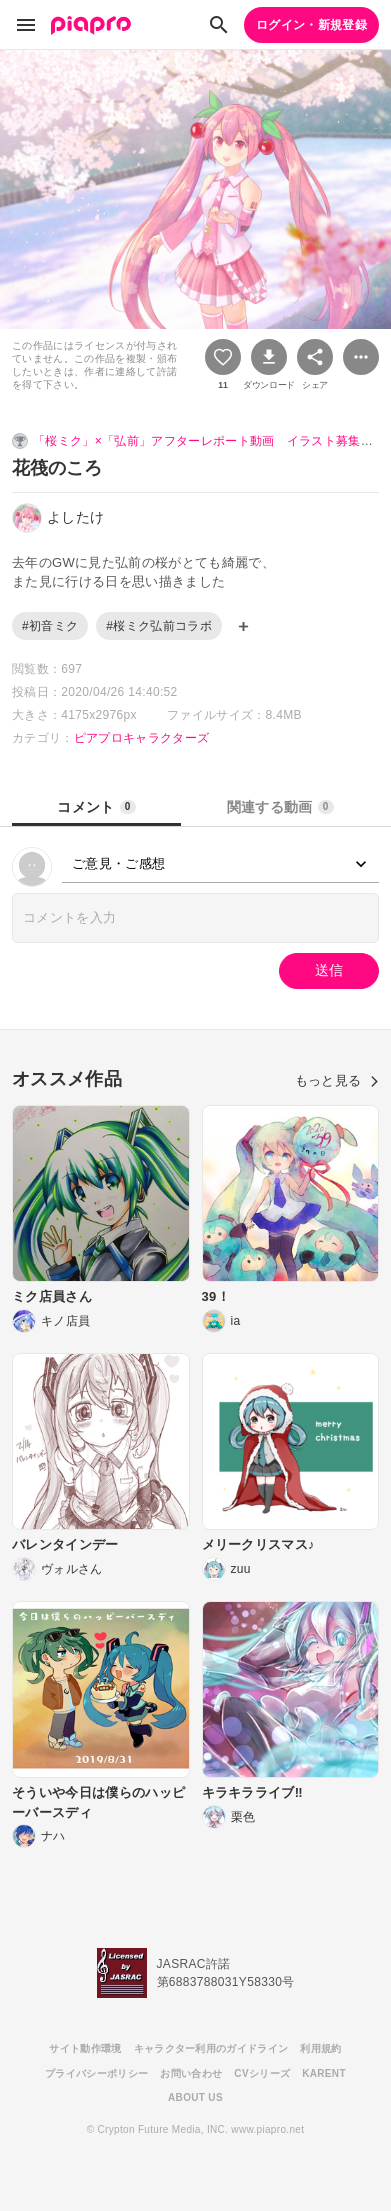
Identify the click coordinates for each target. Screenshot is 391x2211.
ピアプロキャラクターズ (142, 738)
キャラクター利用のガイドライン (211, 2048)
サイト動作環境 (85, 2048)
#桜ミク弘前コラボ (159, 626)
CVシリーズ (262, 2073)
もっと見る (337, 1080)
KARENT (324, 2073)
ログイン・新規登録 (311, 25)
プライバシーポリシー (96, 2073)
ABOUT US (195, 2097)
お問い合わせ (191, 2073)
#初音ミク (50, 626)
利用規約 (320, 2048)
